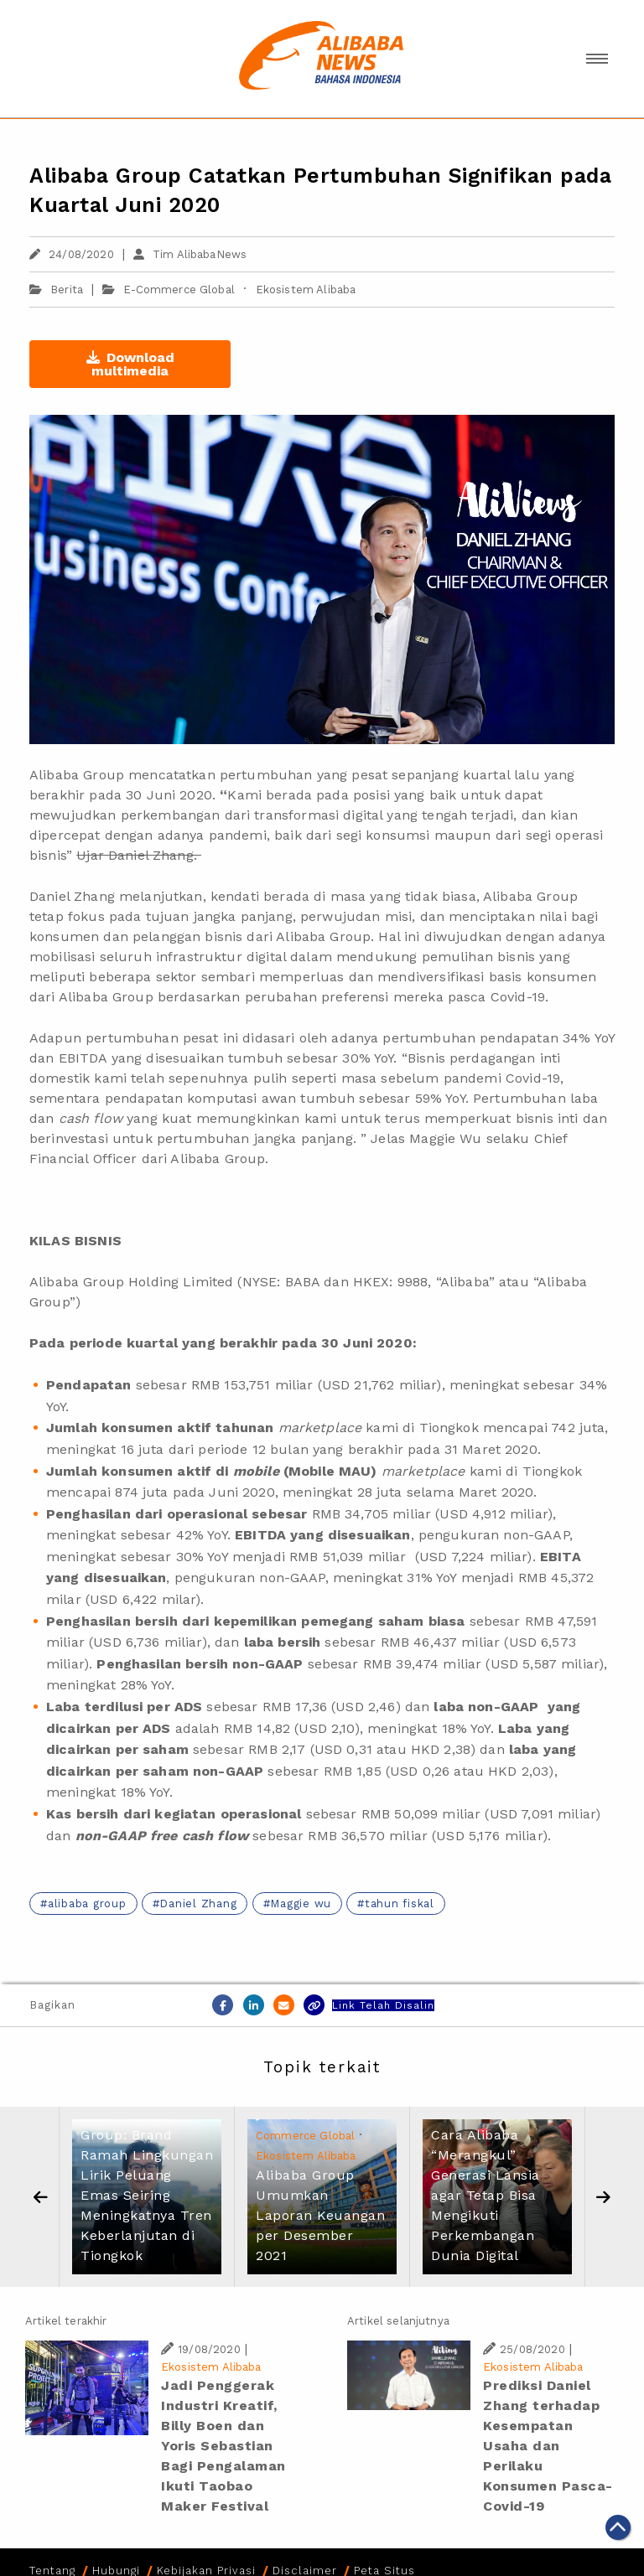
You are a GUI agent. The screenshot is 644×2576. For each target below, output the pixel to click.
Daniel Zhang (197, 1903)
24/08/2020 (71, 254)
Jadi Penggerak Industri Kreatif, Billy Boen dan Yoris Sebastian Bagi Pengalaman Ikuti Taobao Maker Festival (223, 2445)
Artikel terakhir (65, 2321)
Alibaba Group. (219, 1158)
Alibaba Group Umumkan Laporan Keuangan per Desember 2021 (320, 2215)
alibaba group (87, 1903)
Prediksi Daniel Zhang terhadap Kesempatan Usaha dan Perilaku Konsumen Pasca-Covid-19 (548, 2445)
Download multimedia (130, 364)
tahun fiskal (399, 1903)
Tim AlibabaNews (190, 254)
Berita (56, 289)
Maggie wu (300, 1903)
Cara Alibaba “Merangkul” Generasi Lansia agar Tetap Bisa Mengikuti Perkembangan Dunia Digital (485, 2195)
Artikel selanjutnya (398, 2321)
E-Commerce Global (179, 289)
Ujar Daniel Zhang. (138, 855)
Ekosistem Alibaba (306, 289)
